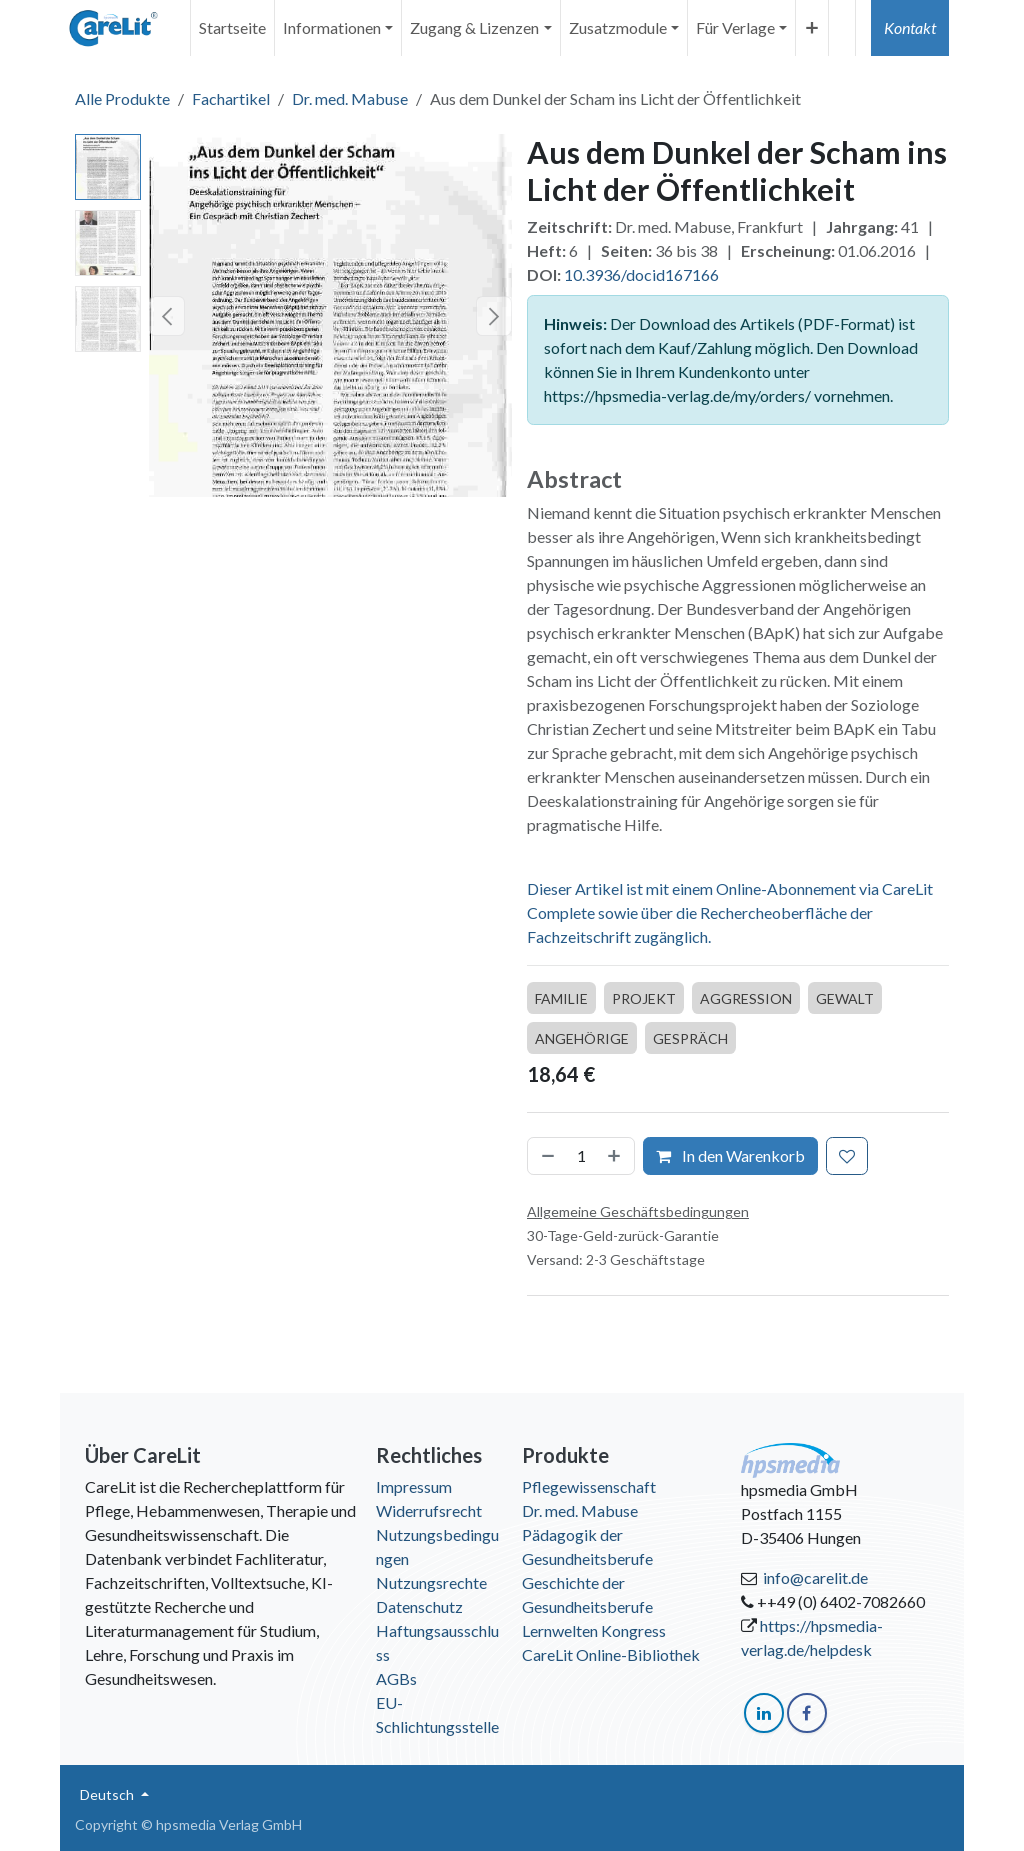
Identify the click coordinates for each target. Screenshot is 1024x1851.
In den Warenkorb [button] (730, 1155)
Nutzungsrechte (431, 1582)
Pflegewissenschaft (589, 1486)
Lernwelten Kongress (594, 1630)
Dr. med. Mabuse (350, 98)
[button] (167, 316)
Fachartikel (231, 98)
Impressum (414, 1486)
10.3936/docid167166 (641, 274)
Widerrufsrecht (429, 1510)
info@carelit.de (815, 1577)
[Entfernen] (546, 1156)
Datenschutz (419, 1606)
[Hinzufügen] (616, 1156)
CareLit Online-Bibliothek (611, 1654)
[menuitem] (232, 28)
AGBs (396, 1678)
